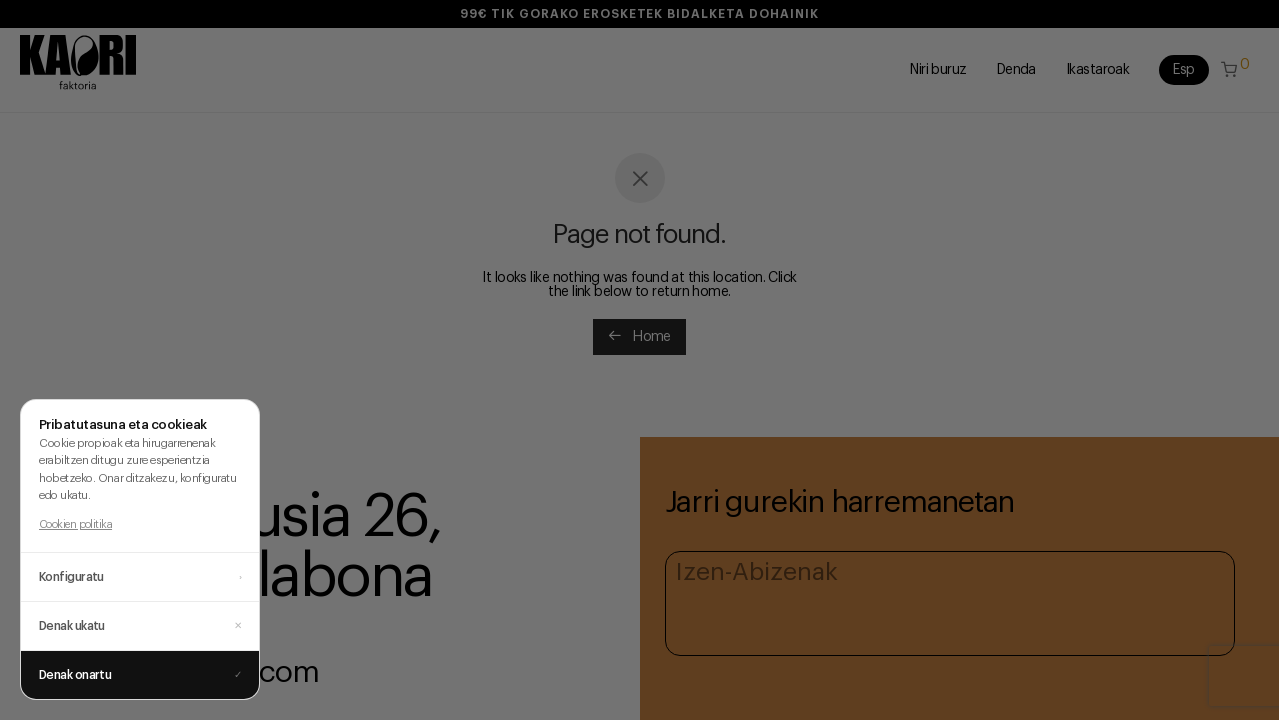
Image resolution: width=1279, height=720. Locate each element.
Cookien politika (75, 524)
